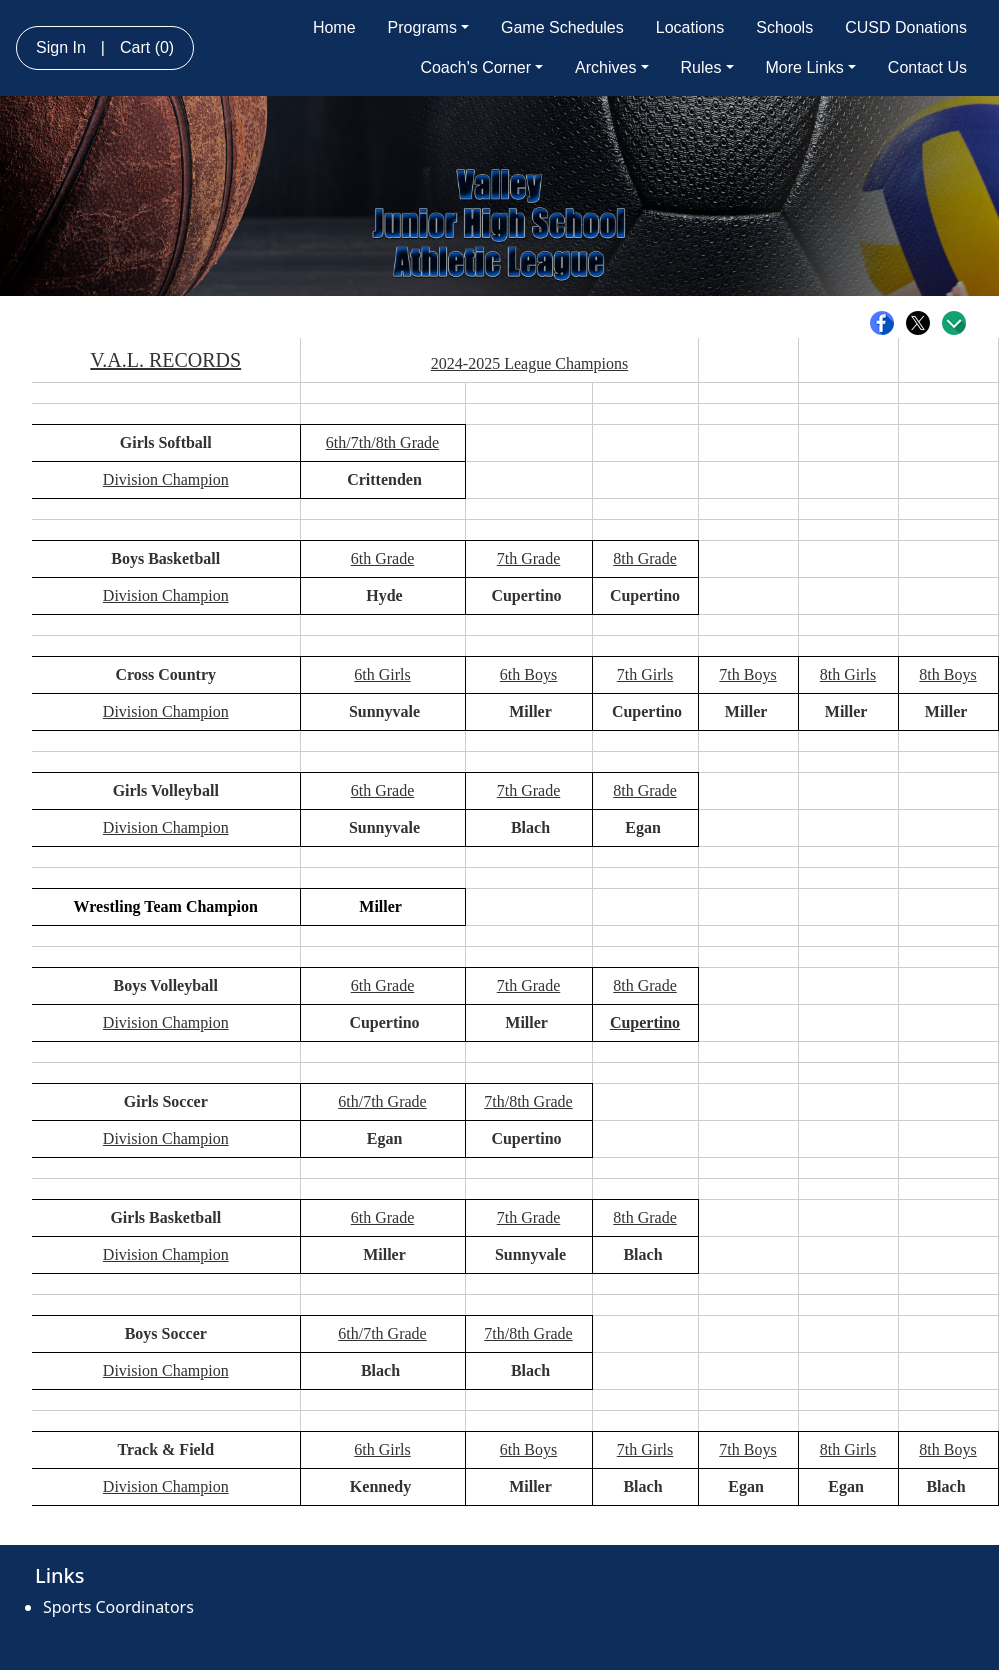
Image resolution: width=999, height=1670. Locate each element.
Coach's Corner (481, 67)
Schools (784, 27)
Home (334, 27)
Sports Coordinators (118, 1607)
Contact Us (927, 67)
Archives (611, 67)
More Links (811, 67)
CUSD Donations (906, 27)
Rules (707, 67)
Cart (147, 47)
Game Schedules (562, 27)
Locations (690, 27)
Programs (428, 27)
